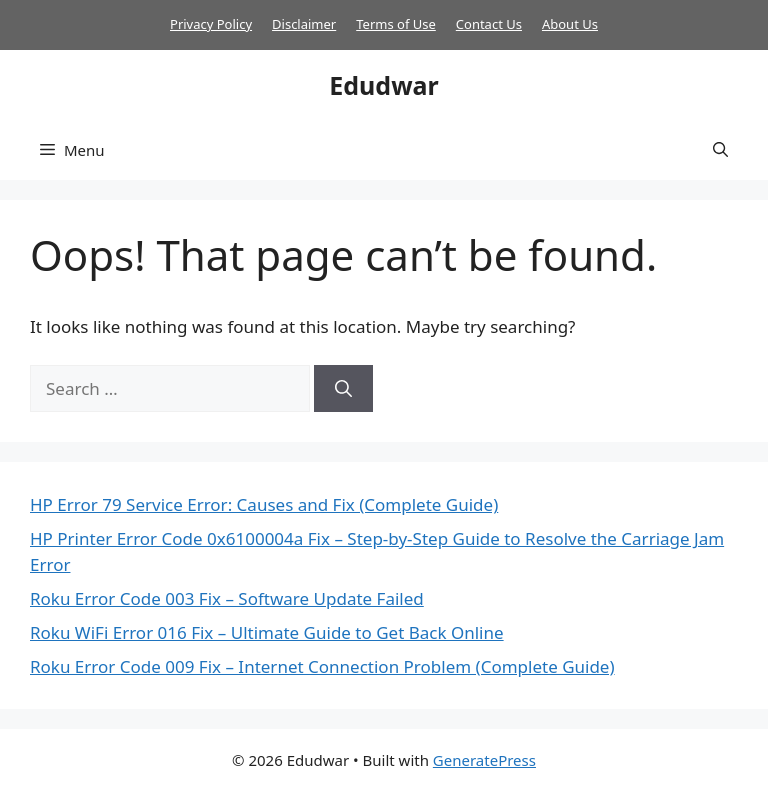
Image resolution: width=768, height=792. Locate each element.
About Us (570, 24)
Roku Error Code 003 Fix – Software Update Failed (227, 598)
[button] (720, 150)
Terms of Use (396, 24)
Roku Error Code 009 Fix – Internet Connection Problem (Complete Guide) (322, 666)
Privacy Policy (211, 24)
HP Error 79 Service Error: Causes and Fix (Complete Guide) (264, 504)
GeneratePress (484, 760)
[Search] (343, 389)
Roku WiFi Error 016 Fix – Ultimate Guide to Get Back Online (267, 632)
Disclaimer (304, 24)
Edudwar (383, 85)
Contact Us (489, 24)
